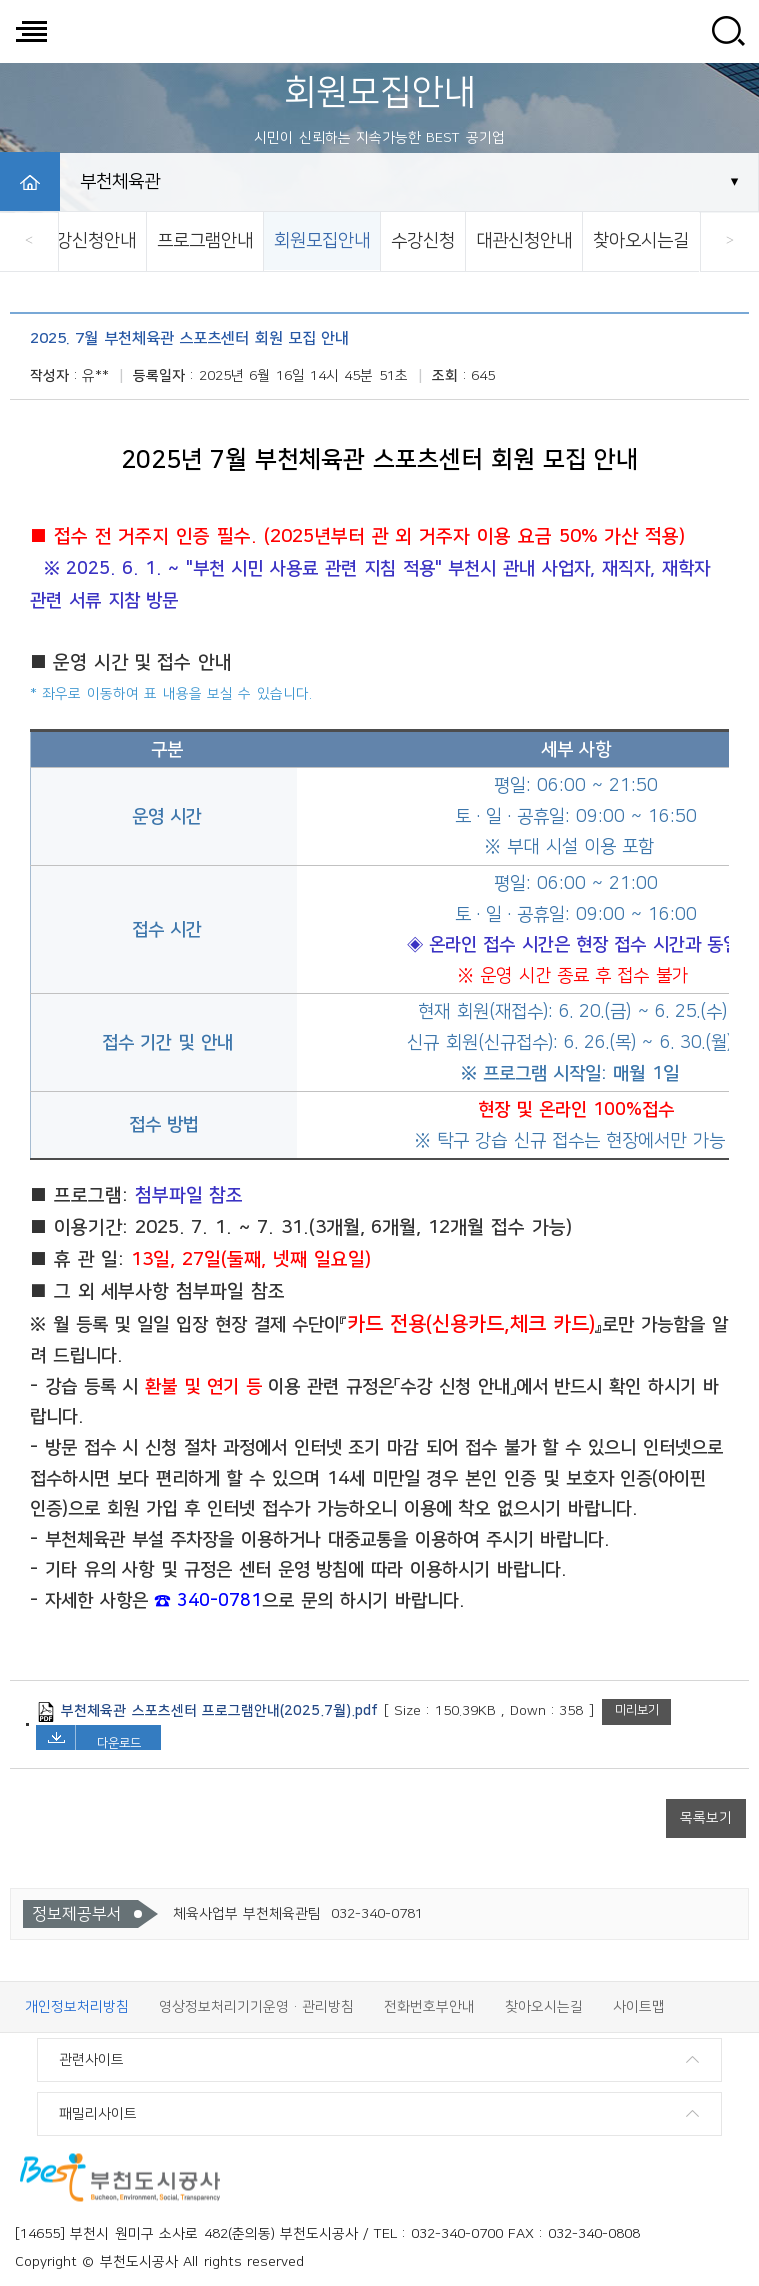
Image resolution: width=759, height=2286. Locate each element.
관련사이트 (91, 2060)
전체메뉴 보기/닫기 (31, 31)
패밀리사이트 (98, 2114)
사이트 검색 (728, 31)
